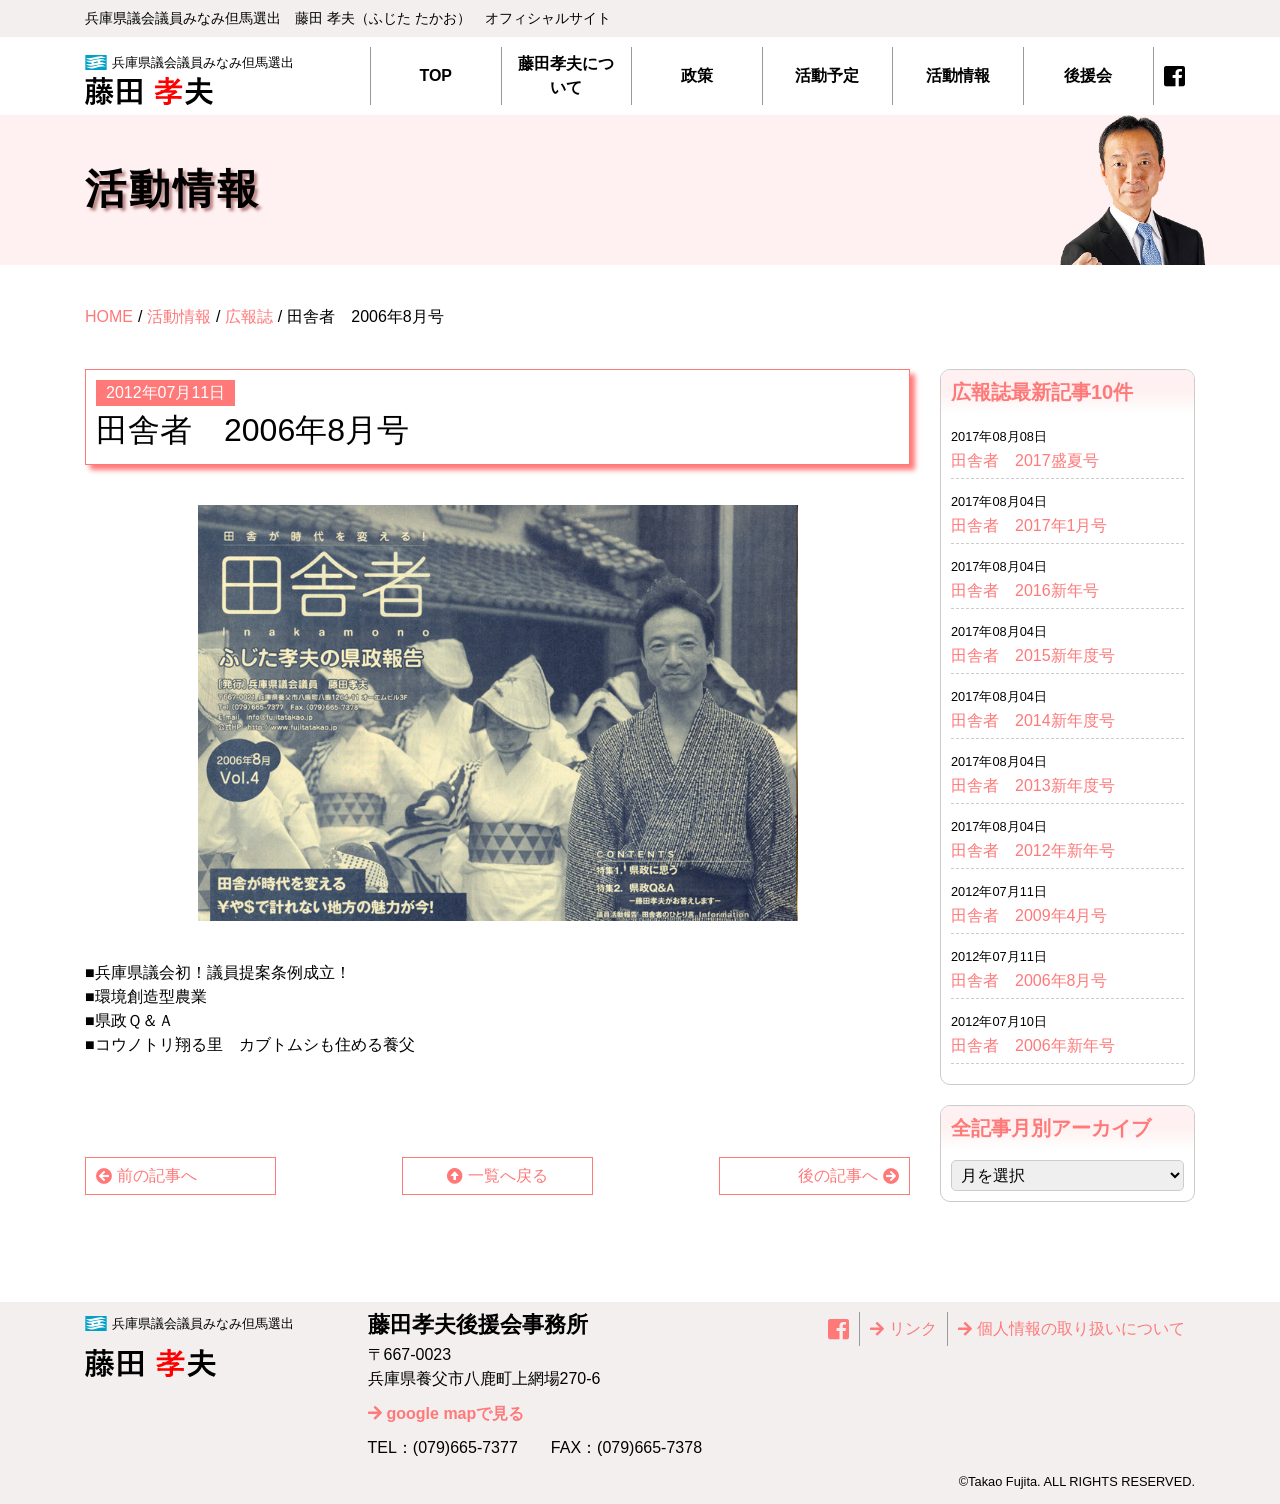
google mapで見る (456, 1413)
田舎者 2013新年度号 (1041, 785)
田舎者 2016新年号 (1025, 590)
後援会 (1088, 75)
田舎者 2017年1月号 (1029, 525)
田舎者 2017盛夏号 (1025, 460)
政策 (697, 75)
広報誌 (249, 316)
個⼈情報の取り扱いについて (1081, 1328)
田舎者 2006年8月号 (1029, 980)
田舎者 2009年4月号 (1029, 915)
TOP (435, 75)
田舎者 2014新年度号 (1033, 720)
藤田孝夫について (566, 75)
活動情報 (958, 75)
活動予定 (827, 75)
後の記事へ (838, 1175)
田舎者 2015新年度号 (1033, 655)
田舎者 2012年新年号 (1033, 850)
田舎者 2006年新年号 (1033, 1045)
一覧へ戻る (508, 1175)
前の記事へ (157, 1175)
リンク (913, 1328)
